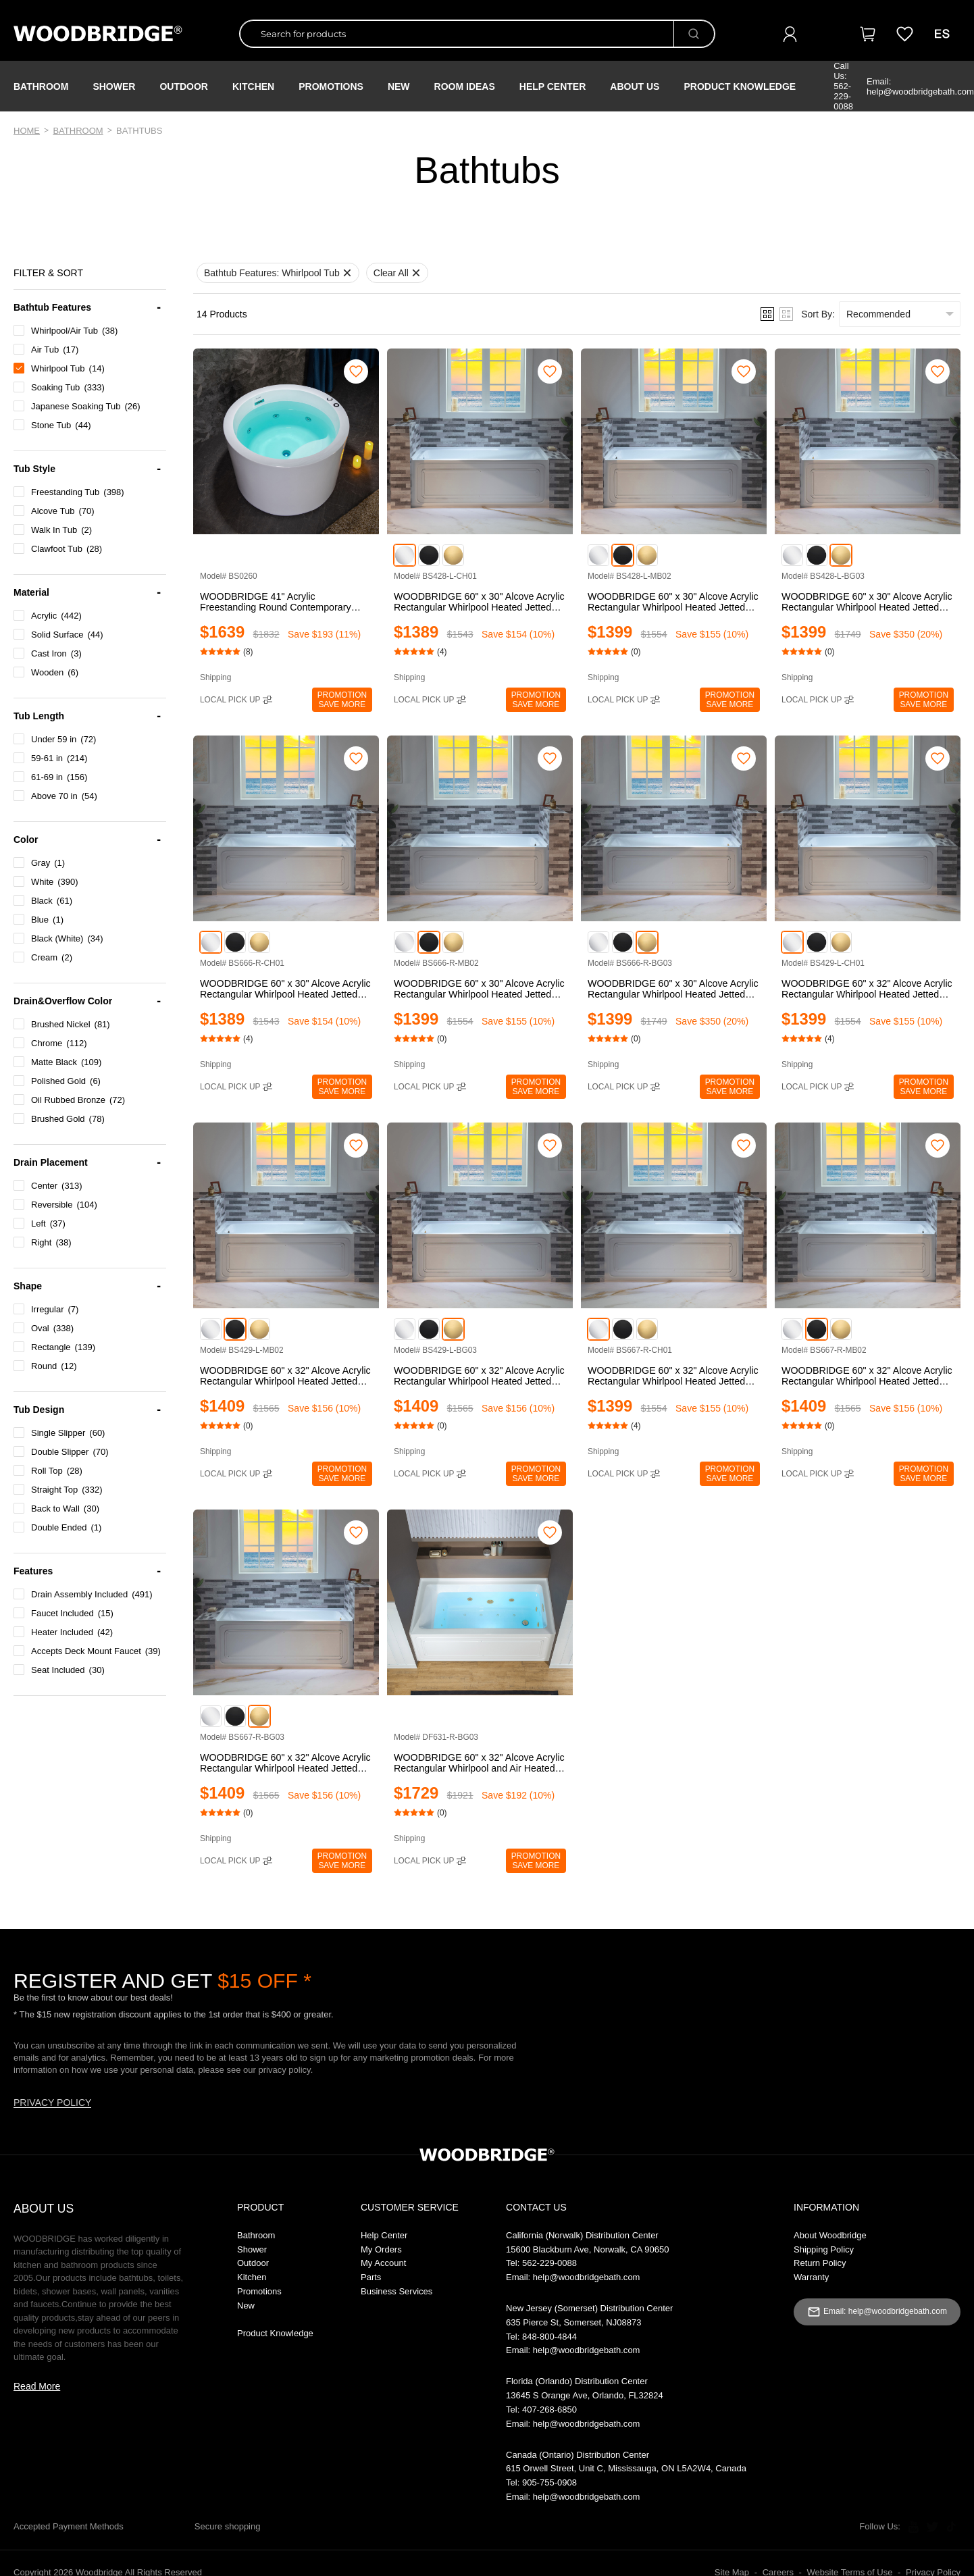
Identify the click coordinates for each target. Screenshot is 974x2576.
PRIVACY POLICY (52, 2102)
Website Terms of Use (850, 2570)
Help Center (552, 86)
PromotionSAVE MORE (342, 699)
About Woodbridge (830, 2235)
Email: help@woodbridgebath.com (920, 86)
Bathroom (41, 86)
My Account (383, 2263)
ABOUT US (44, 2208)
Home (27, 131)
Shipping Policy (824, 2249)
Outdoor (183, 86)
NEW (399, 86)
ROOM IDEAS (464, 86)
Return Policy (820, 2263)
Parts (371, 2277)
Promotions (259, 2291)
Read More (37, 2386)
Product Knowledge (740, 86)
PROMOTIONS (331, 86)
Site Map (732, 2570)
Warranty (811, 2277)
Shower (114, 86)
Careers (778, 2570)
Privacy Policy (933, 2570)
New (246, 2305)
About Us (634, 86)
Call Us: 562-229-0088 (843, 86)
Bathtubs (139, 131)
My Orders (381, 2249)
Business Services (396, 2291)
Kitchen (253, 86)
